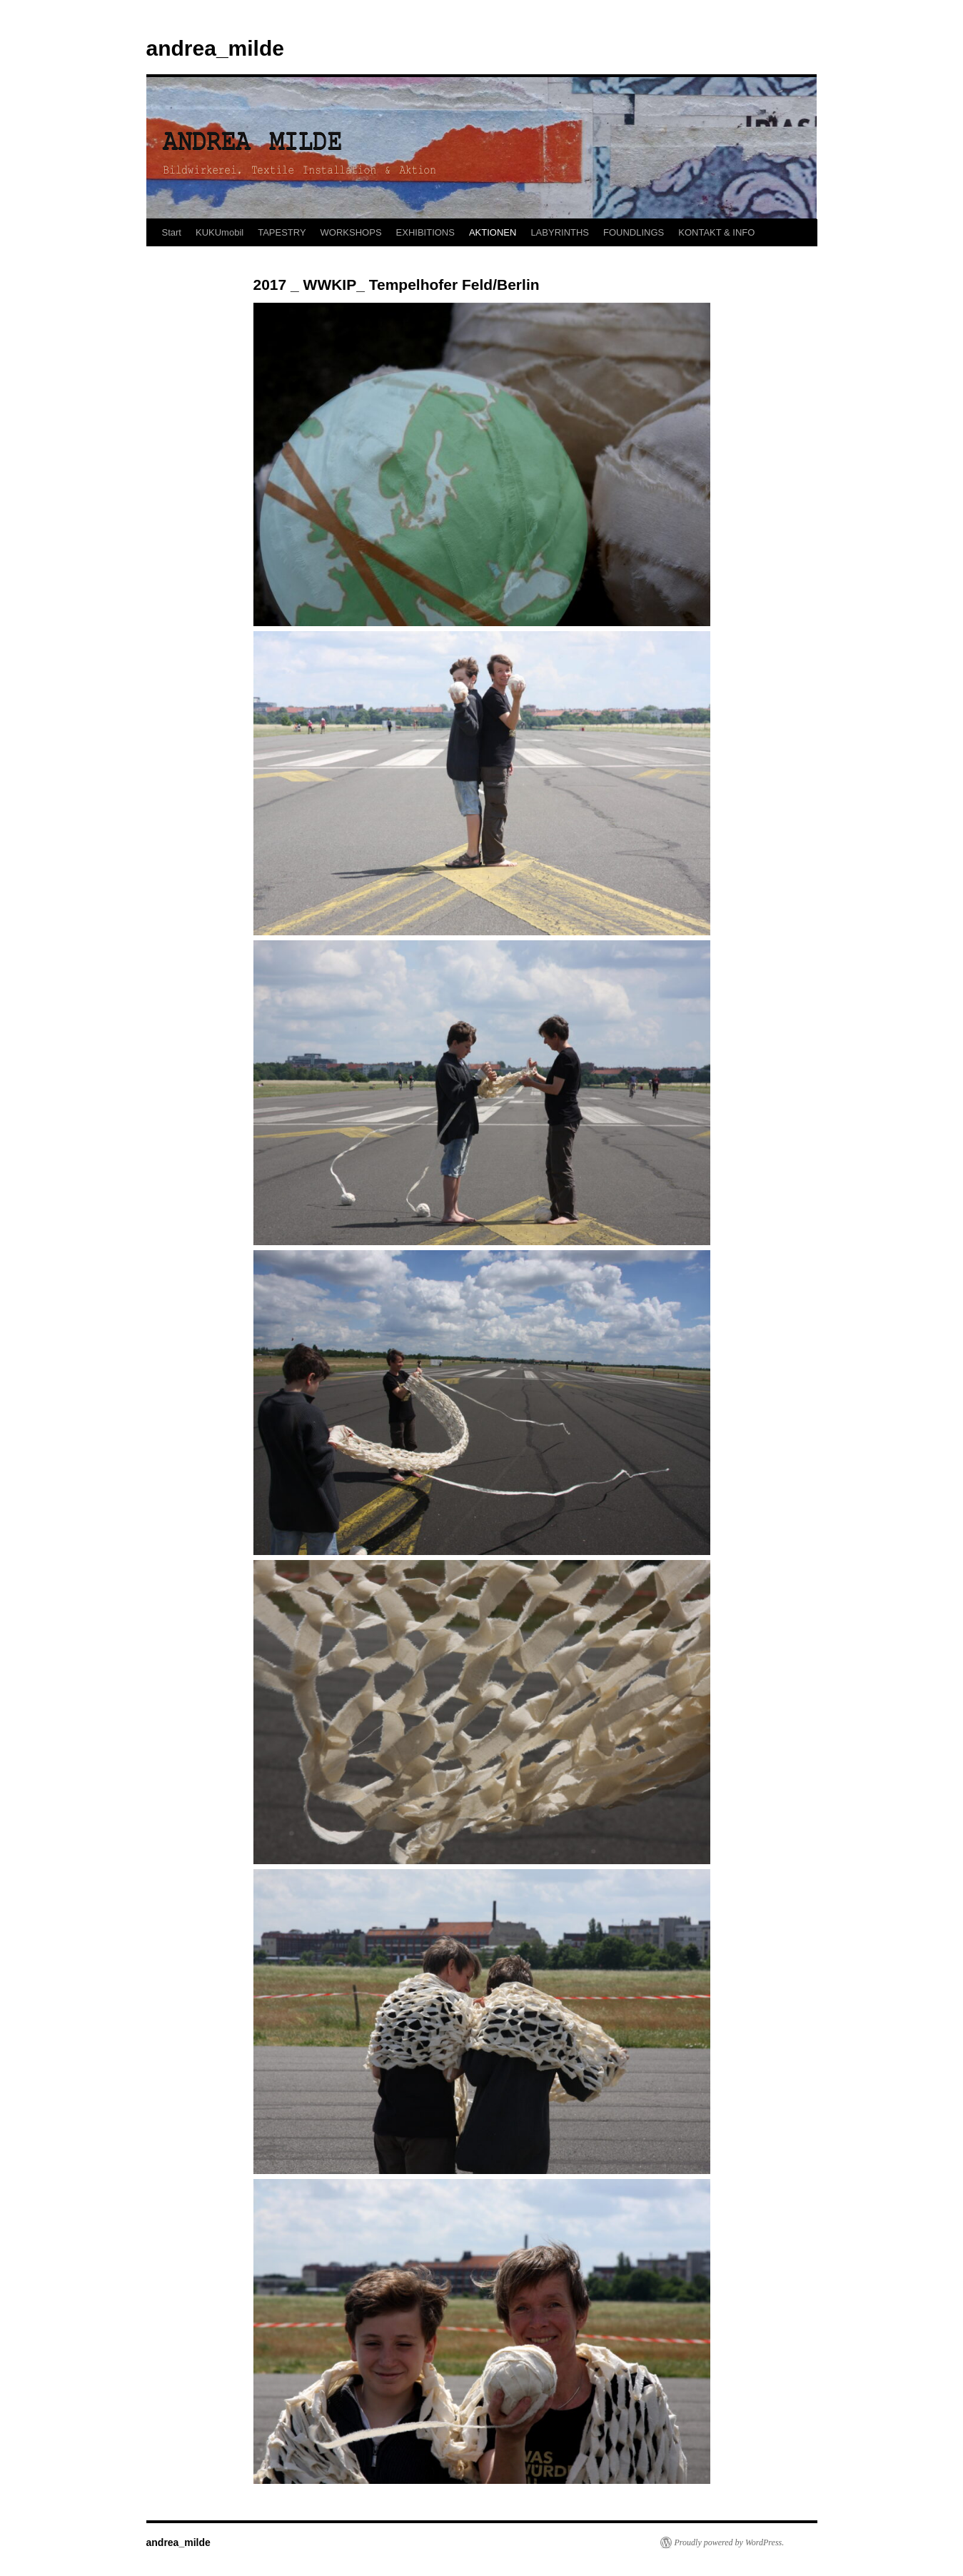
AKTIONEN (492, 232)
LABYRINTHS (559, 232)
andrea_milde (215, 48)
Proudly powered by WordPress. (730, 2542)
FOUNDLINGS (633, 232)
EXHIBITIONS (425, 232)
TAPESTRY (282, 232)
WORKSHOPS (351, 232)
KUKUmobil (219, 232)
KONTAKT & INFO (716, 232)
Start (171, 232)
